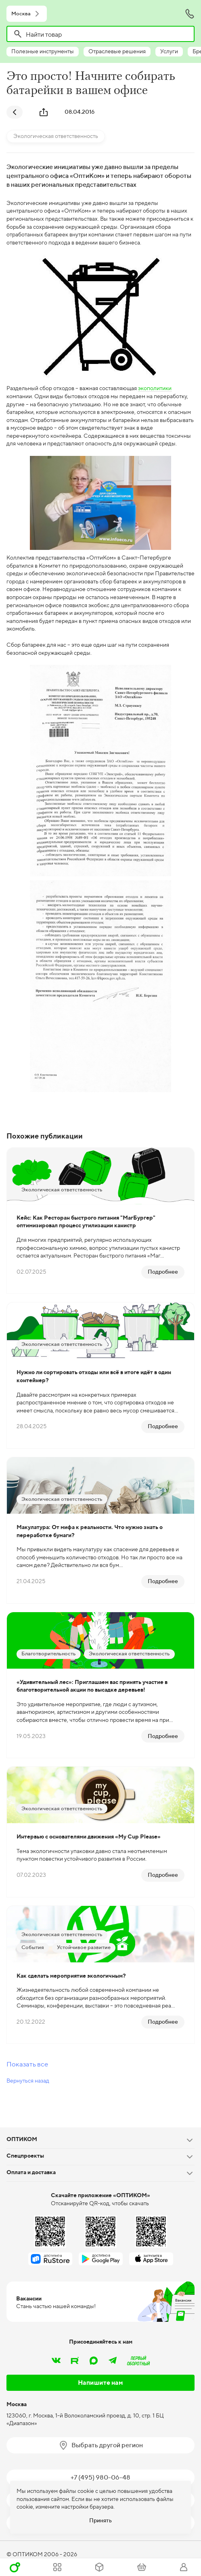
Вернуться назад (27, 2080)
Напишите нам (100, 2382)
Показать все (27, 2064)
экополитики (155, 388)
